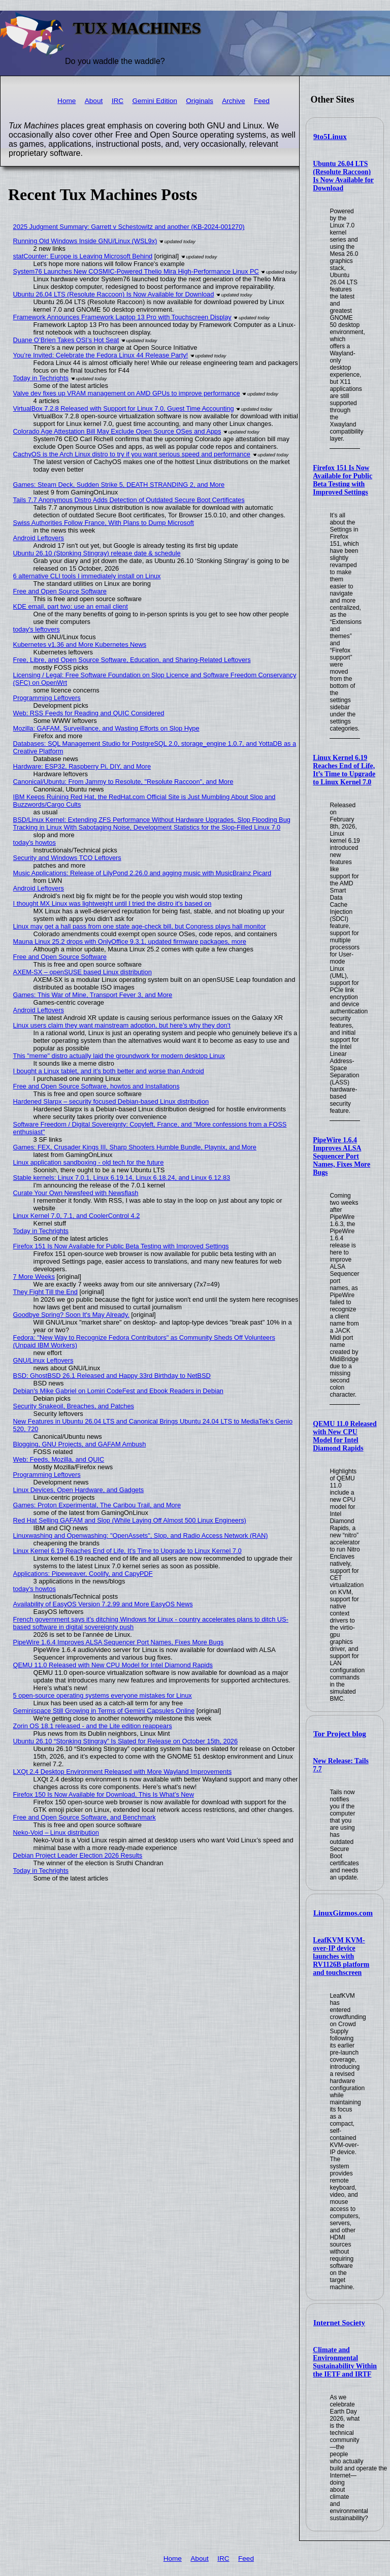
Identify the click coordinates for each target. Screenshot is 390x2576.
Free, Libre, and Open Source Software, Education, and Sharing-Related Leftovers (132, 660)
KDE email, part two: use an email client (70, 606)
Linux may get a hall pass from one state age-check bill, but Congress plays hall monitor (139, 926)
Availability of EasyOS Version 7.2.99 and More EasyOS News (103, 1604)
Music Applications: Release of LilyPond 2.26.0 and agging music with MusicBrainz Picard (142, 873)
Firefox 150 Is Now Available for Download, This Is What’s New (103, 1794)
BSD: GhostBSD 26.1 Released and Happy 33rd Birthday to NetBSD (112, 1375)
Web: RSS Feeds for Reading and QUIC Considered (89, 713)
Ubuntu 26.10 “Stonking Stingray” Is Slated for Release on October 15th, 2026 (125, 1741)
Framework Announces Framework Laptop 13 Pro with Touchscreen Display (122, 317)
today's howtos (34, 842)
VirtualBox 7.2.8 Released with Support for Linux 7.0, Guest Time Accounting (123, 408)
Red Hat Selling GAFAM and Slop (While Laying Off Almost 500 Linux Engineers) (129, 1520)
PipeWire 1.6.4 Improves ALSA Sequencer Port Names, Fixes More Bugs (341, 1156)
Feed (262, 101)
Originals (199, 101)
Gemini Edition (154, 101)
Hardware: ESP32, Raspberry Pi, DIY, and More (82, 766)
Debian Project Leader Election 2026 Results (78, 1855)
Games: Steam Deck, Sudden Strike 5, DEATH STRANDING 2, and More (119, 484)
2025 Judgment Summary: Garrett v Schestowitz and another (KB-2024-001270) (129, 226)
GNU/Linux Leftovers (43, 1360)
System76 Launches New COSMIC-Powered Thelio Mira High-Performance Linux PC (136, 271)
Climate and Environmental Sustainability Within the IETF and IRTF (345, 2362)
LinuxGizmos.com (343, 1913)
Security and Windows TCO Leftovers (67, 858)
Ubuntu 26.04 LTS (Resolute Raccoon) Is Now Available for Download (343, 176)
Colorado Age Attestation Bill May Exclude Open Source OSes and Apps (117, 431)
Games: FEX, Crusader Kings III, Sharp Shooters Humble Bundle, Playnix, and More (134, 1147)
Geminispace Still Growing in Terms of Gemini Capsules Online (104, 1710)
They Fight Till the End (45, 1292)
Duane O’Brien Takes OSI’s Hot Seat (66, 340)
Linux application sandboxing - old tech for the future (88, 1162)
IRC (117, 101)
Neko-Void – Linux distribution (56, 1832)
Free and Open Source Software (60, 591)
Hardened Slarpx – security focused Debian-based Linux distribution (111, 1101)
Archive (233, 101)
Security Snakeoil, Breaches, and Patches (73, 1406)
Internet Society (339, 2323)
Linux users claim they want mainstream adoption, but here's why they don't (122, 1025)
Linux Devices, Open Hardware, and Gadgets (78, 1490)
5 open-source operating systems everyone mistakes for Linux (102, 1695)
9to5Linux (330, 137)
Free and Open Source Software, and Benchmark (84, 1817)
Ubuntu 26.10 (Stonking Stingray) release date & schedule (97, 553)
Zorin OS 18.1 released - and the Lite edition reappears (92, 1726)
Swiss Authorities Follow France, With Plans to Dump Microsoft (103, 522)
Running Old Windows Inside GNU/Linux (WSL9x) (85, 241)
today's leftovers (36, 629)
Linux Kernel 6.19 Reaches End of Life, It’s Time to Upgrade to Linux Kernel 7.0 (344, 770)
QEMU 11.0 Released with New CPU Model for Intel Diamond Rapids (344, 1436)
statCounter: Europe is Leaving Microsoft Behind (83, 256)
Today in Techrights (41, 378)
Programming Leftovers (47, 698)
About (94, 101)
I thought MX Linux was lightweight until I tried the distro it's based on (112, 903)
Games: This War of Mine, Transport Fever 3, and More (93, 995)
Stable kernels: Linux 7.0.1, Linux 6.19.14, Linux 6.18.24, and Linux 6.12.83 (122, 1177)
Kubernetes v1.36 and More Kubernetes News (80, 644)
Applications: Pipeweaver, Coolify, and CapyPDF (83, 1573)
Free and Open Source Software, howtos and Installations (96, 1086)
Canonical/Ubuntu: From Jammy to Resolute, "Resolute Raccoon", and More (123, 781)
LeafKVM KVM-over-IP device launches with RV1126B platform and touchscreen (341, 1956)
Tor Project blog (339, 1734)
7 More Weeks (34, 1276)
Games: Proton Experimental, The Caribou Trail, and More (97, 1505)
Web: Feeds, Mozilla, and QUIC (59, 1459)
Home (66, 101)
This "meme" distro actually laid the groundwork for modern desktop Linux (119, 1056)
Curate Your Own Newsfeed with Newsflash (76, 1193)
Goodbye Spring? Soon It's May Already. (71, 1314)
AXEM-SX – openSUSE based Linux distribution (82, 972)
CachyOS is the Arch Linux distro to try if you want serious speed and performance (131, 454)
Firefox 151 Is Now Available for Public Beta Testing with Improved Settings (342, 480)
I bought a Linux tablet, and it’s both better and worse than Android (108, 1071)
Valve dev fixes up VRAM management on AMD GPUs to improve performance (126, 393)
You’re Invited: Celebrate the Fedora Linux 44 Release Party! (100, 355)
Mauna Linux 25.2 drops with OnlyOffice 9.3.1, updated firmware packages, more (129, 941)
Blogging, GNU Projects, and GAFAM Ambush (79, 1444)
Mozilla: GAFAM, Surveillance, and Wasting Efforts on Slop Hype (106, 728)
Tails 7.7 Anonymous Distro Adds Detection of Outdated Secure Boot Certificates (129, 500)
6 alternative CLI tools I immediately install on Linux (87, 576)
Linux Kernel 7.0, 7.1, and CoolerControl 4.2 (76, 1215)
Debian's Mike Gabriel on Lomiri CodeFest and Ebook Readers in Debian (118, 1391)
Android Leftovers (38, 538)
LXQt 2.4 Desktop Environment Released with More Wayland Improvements (122, 1771)
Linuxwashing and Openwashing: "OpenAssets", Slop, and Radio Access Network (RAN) (140, 1535)
